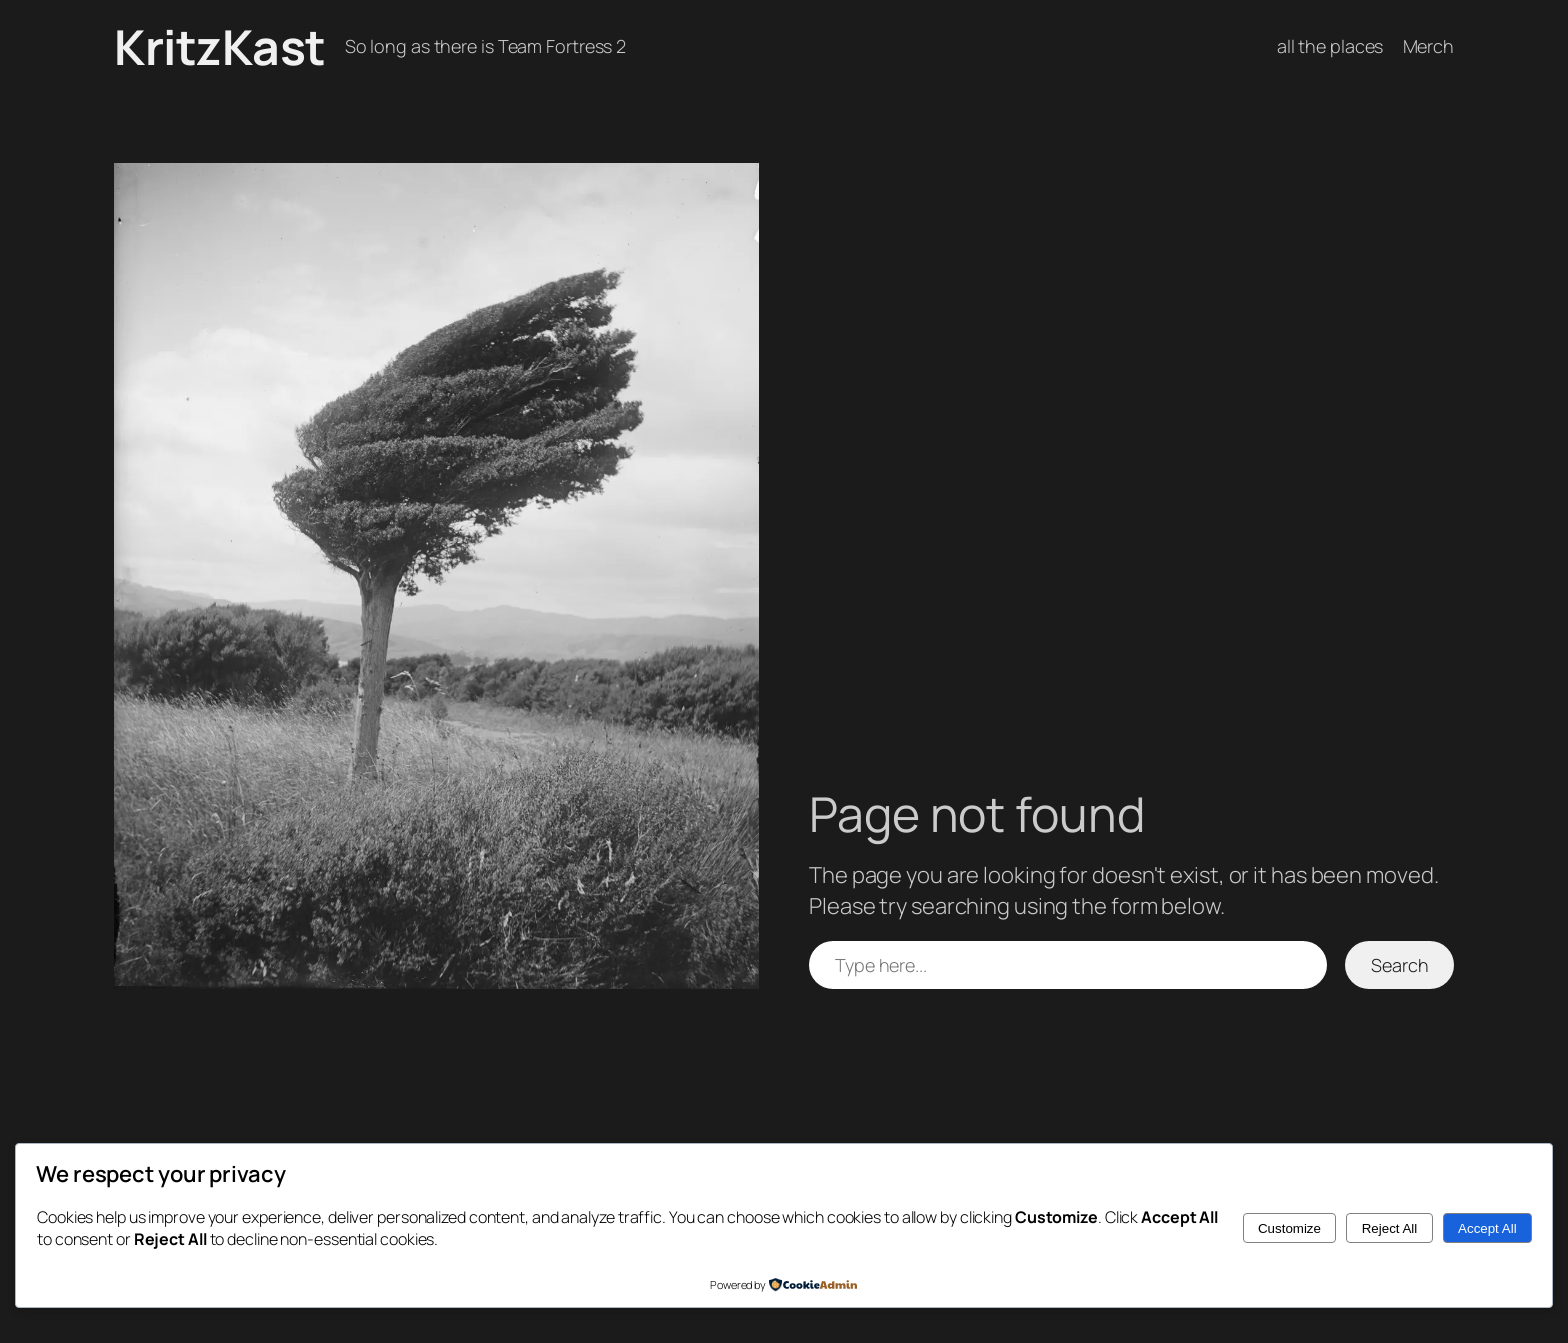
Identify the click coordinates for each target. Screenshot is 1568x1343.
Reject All (1390, 1228)
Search (1399, 965)
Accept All (1487, 1228)
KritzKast (220, 46)
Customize (1289, 1228)
